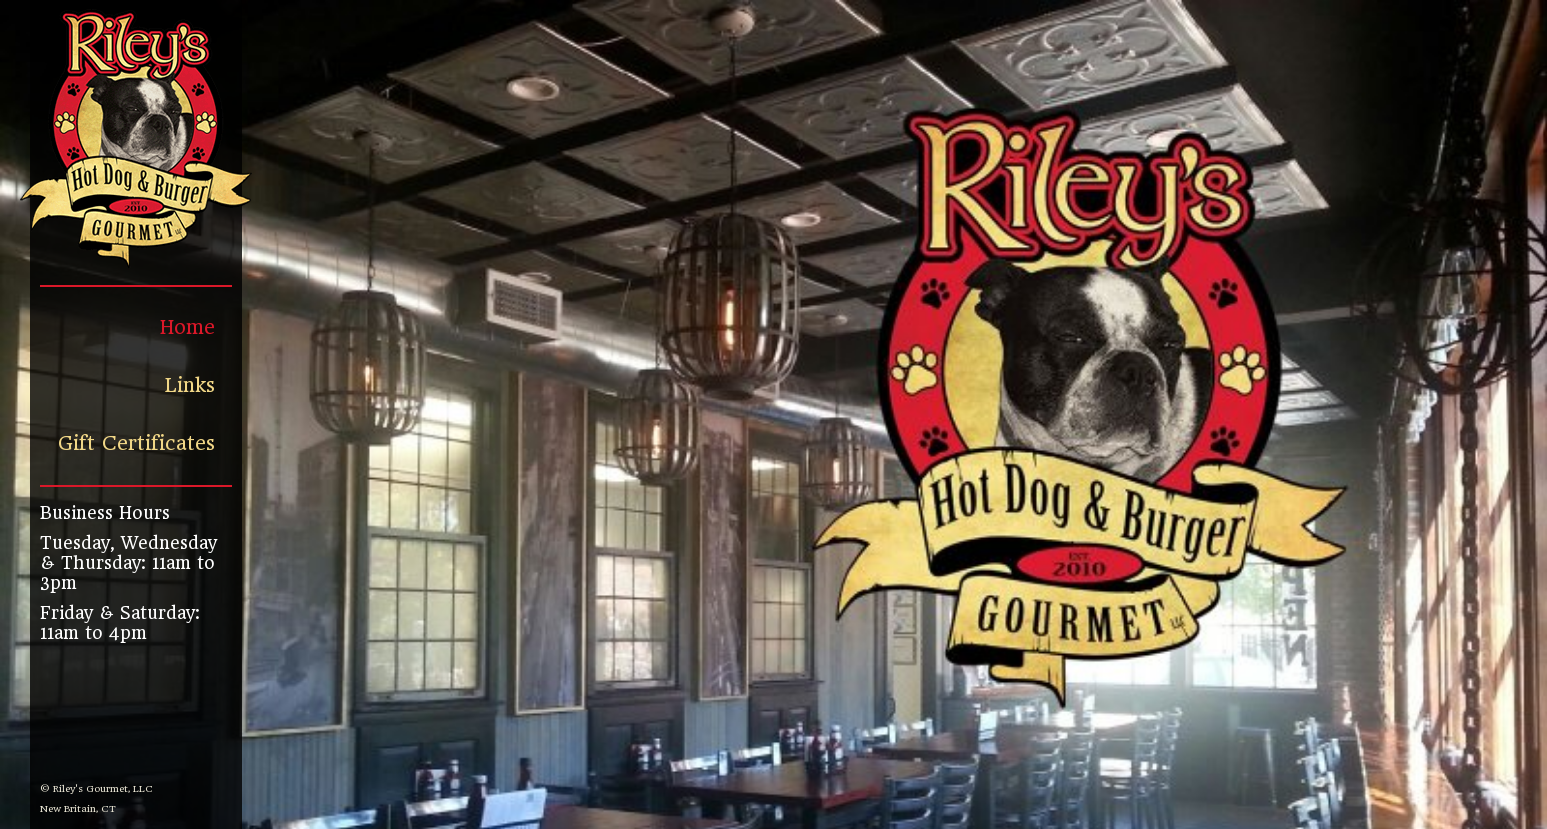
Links (190, 385)
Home (187, 327)
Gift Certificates (136, 443)
